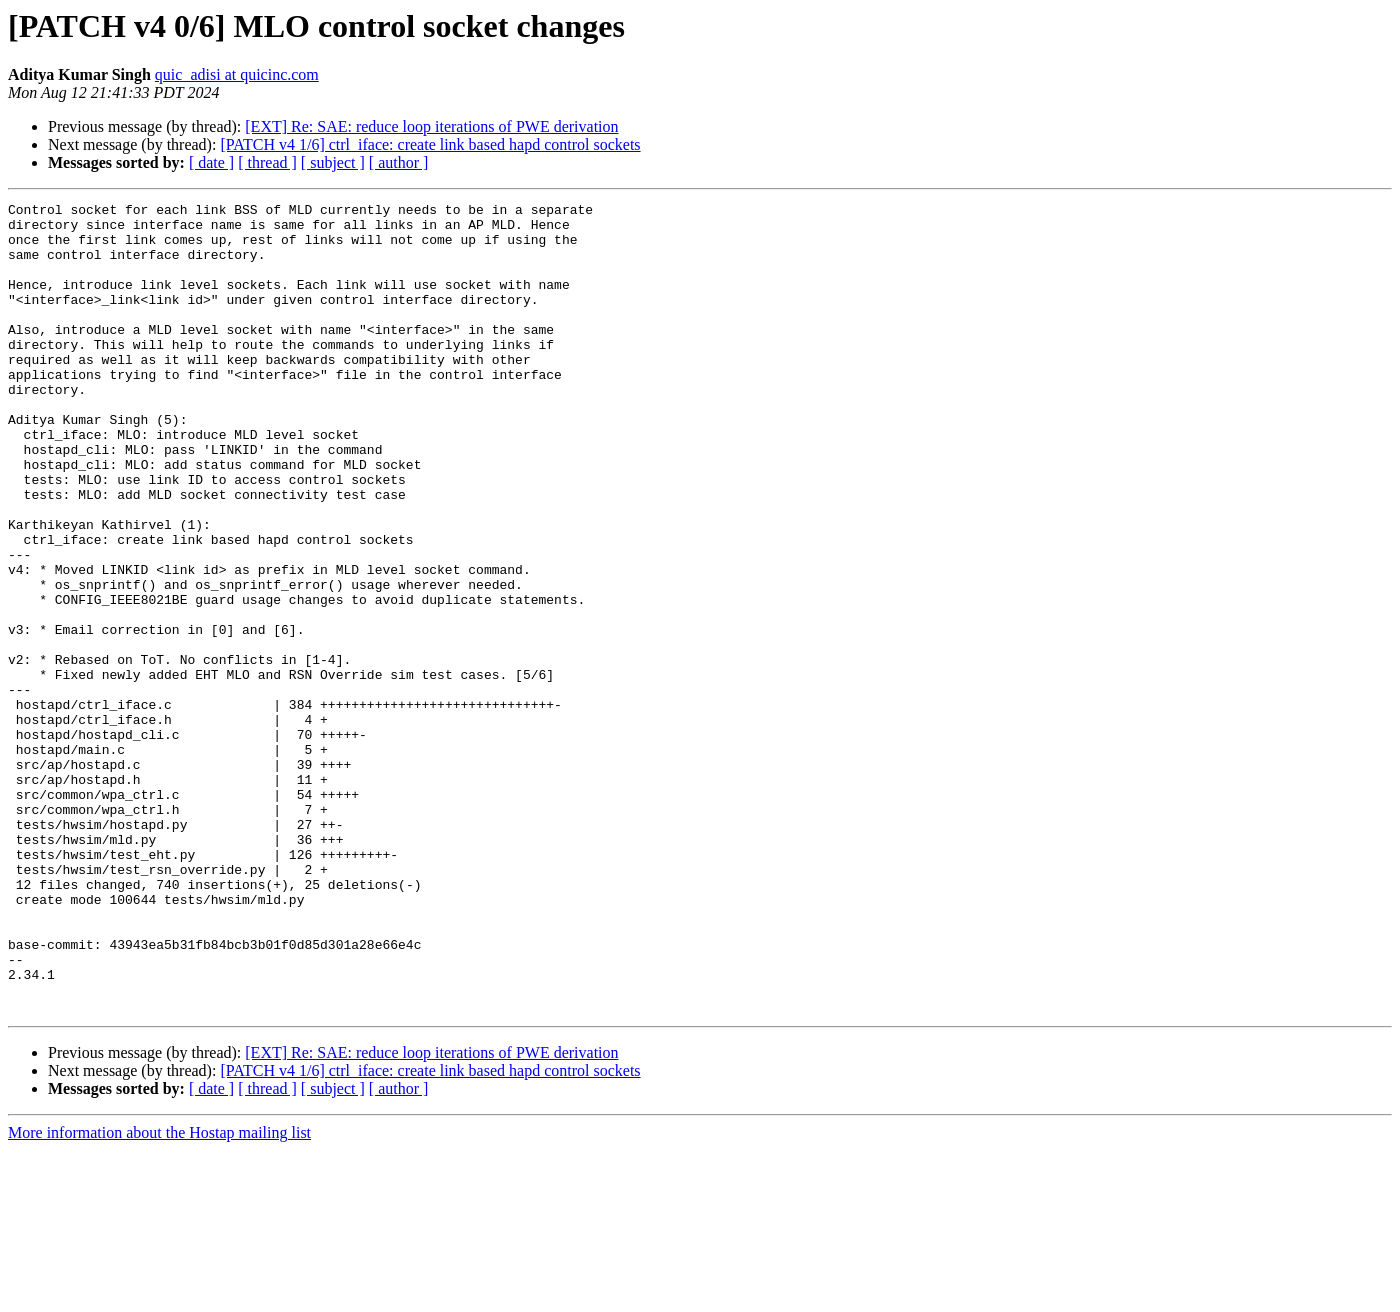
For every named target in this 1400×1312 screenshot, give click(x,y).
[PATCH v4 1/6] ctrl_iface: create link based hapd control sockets (430, 144)
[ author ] (399, 162)
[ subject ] (333, 162)
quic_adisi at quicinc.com (237, 74)
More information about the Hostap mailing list (159, 1294)
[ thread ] (267, 162)
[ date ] (211, 162)
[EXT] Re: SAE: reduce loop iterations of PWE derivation (431, 126)
